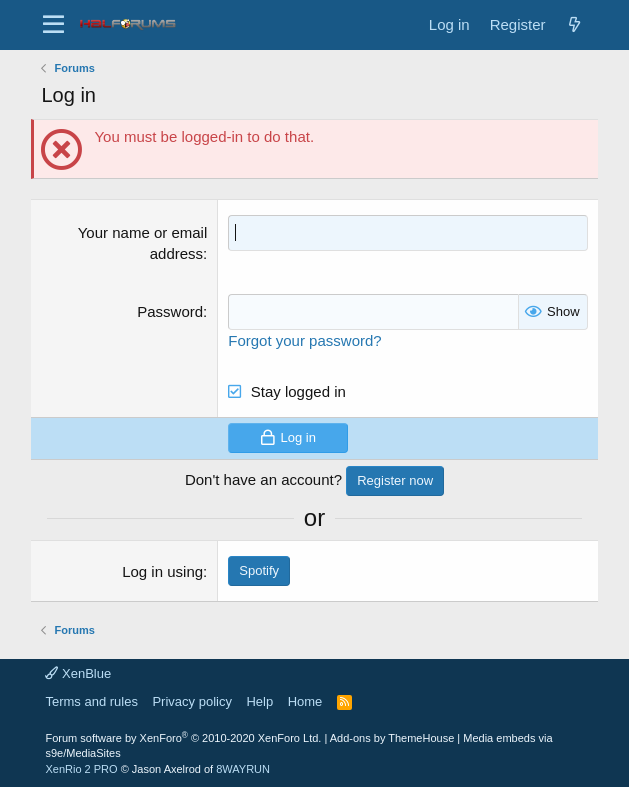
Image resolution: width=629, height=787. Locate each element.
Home (305, 701)
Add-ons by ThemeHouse (392, 738)
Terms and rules (91, 701)
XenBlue (78, 672)
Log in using (162, 570)
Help (259, 701)
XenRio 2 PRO (81, 769)
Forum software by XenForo (183, 738)
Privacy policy (191, 701)
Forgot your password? (304, 339)
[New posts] (575, 24)
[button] (53, 25)
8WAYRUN (243, 769)
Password (170, 311)
